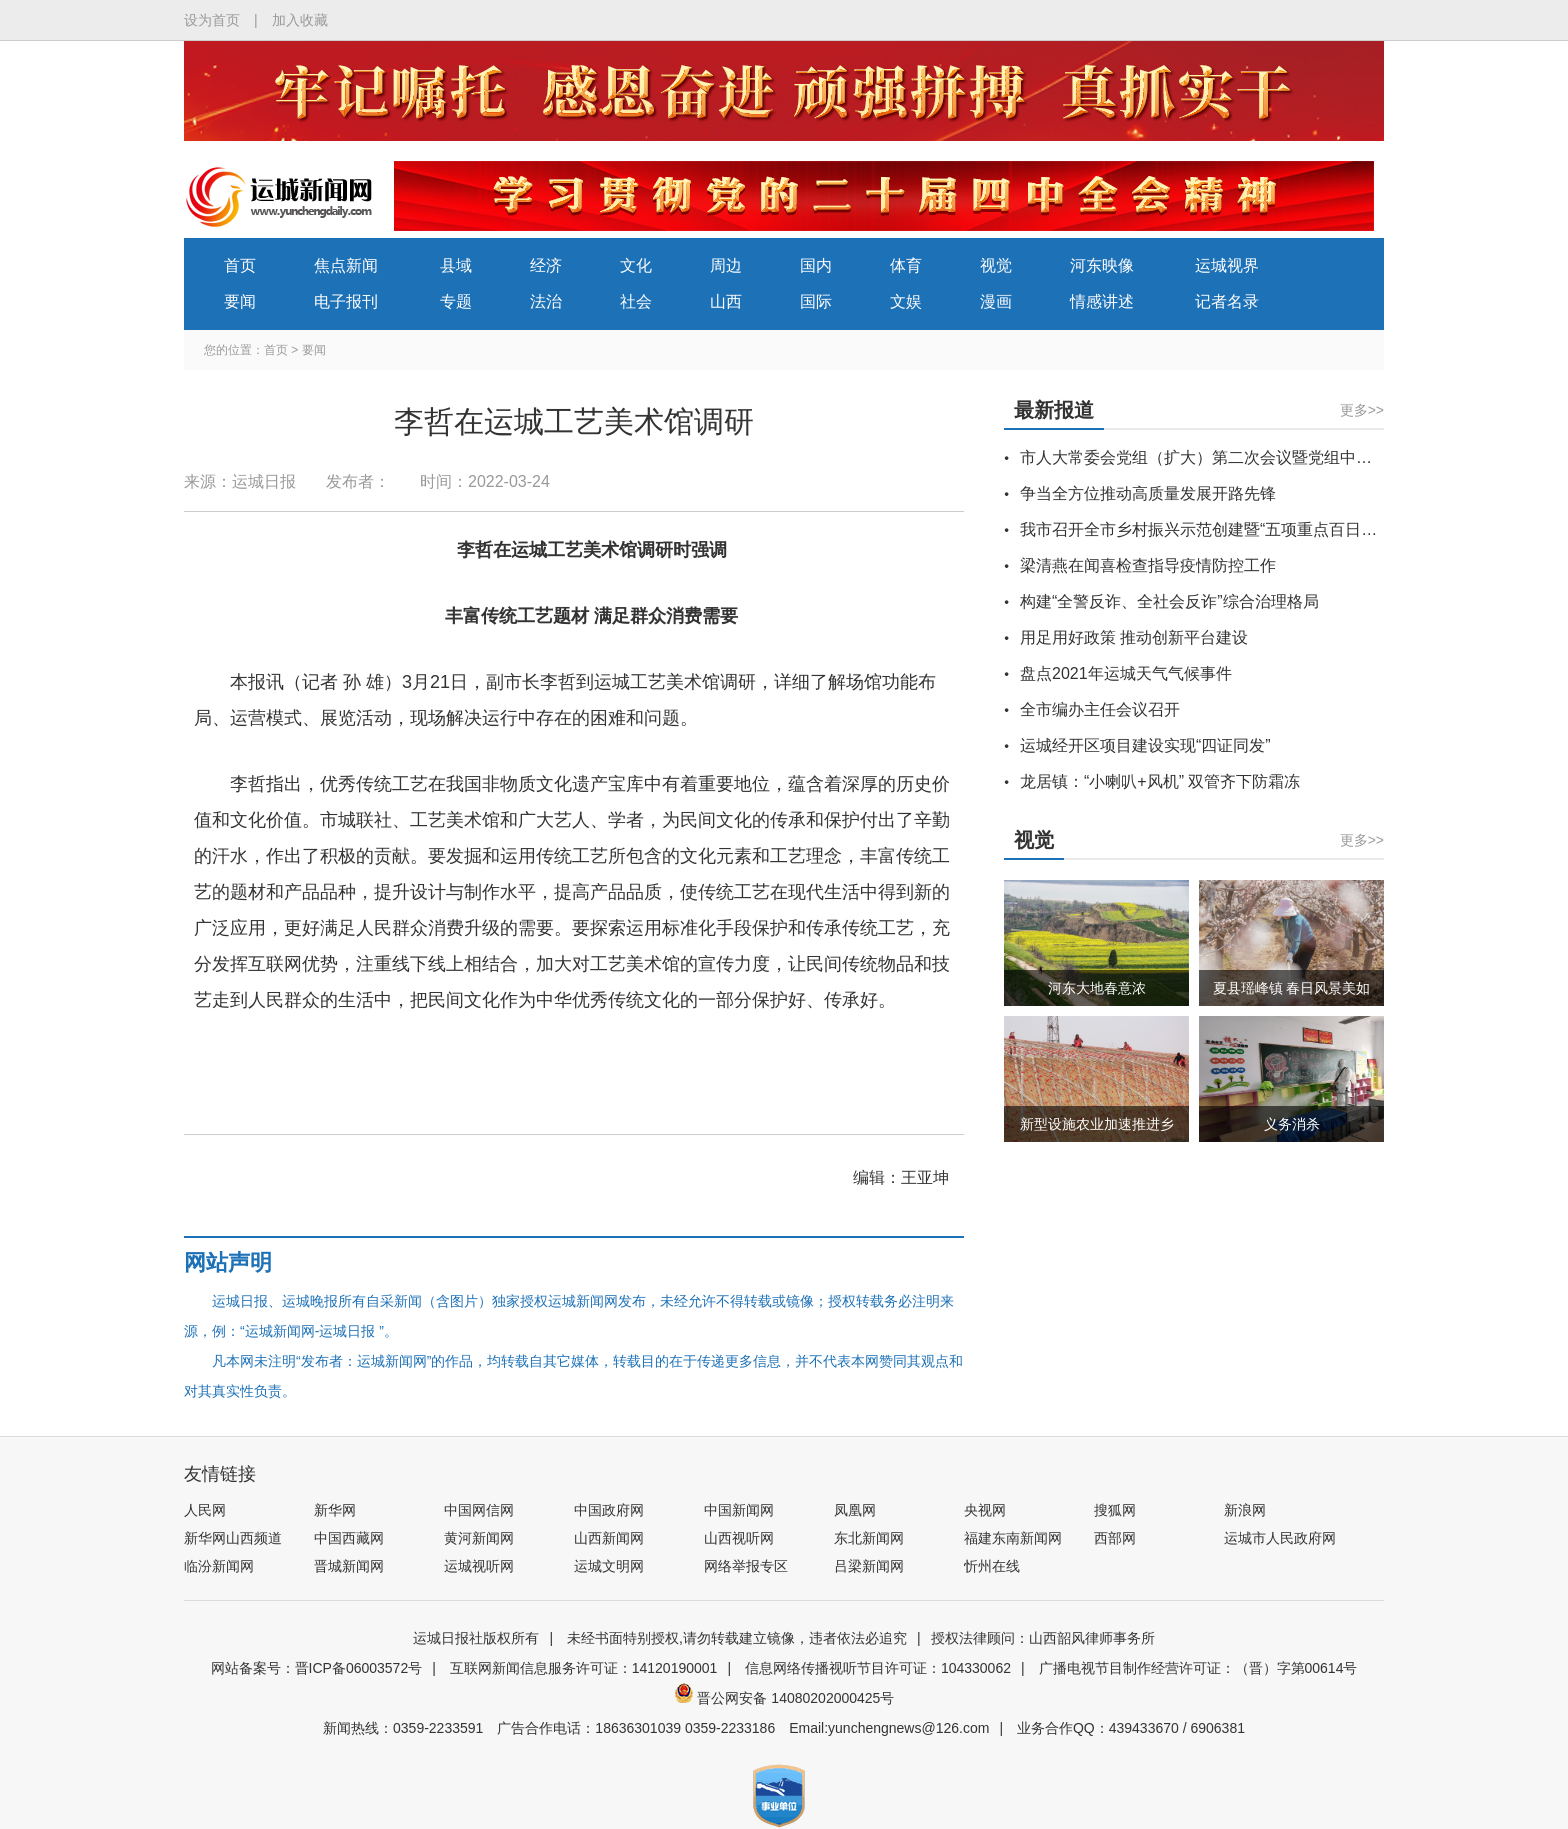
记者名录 (1227, 301)
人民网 (205, 1510)
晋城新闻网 (349, 1566)
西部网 (1115, 1538)
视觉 (996, 265)
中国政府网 (609, 1510)
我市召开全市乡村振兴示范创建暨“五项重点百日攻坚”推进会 (1233, 529)
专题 (456, 301)
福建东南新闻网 (1013, 1538)
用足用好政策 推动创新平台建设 (1134, 637)
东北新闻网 (869, 1538)
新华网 (335, 1510)
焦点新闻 (346, 265)
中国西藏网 (349, 1538)
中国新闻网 (739, 1510)
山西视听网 (739, 1538)
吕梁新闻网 (869, 1566)
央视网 (985, 1510)
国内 (816, 265)
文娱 (906, 301)
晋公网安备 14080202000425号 (784, 1698)
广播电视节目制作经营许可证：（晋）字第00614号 (1198, 1668)
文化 (636, 265)
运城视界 (1227, 265)
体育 (906, 265)
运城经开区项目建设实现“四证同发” (1145, 745)
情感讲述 (1102, 301)
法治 (546, 301)
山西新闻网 (609, 1538)
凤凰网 (855, 1510)
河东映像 (1102, 265)
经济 (546, 265)
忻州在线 (992, 1566)
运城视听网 (479, 1566)
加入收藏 (300, 20)
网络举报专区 (746, 1566)
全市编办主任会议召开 (1100, 709)
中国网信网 (479, 1510)
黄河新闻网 (479, 1538)
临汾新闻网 (219, 1566)
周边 (726, 265)
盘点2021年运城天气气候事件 (1126, 673)
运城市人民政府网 (1280, 1538)
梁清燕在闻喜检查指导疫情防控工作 (1148, 565)
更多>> (1362, 410)
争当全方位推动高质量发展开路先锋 (1148, 493)
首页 (240, 265)
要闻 (240, 301)
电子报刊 (346, 301)
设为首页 (212, 20)
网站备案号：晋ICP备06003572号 (317, 1668)
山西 (726, 301)
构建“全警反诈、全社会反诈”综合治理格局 (1169, 601)
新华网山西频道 (233, 1538)
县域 (456, 265)
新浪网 (1245, 1510)
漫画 (996, 301)
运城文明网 (609, 1566)
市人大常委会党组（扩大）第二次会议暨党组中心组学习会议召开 (1252, 457)
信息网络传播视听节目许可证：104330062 (878, 1668)
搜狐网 (1115, 1510)
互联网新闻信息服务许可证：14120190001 (584, 1668)
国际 (816, 301)
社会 (636, 301)
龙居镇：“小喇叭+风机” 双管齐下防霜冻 (1160, 781)
